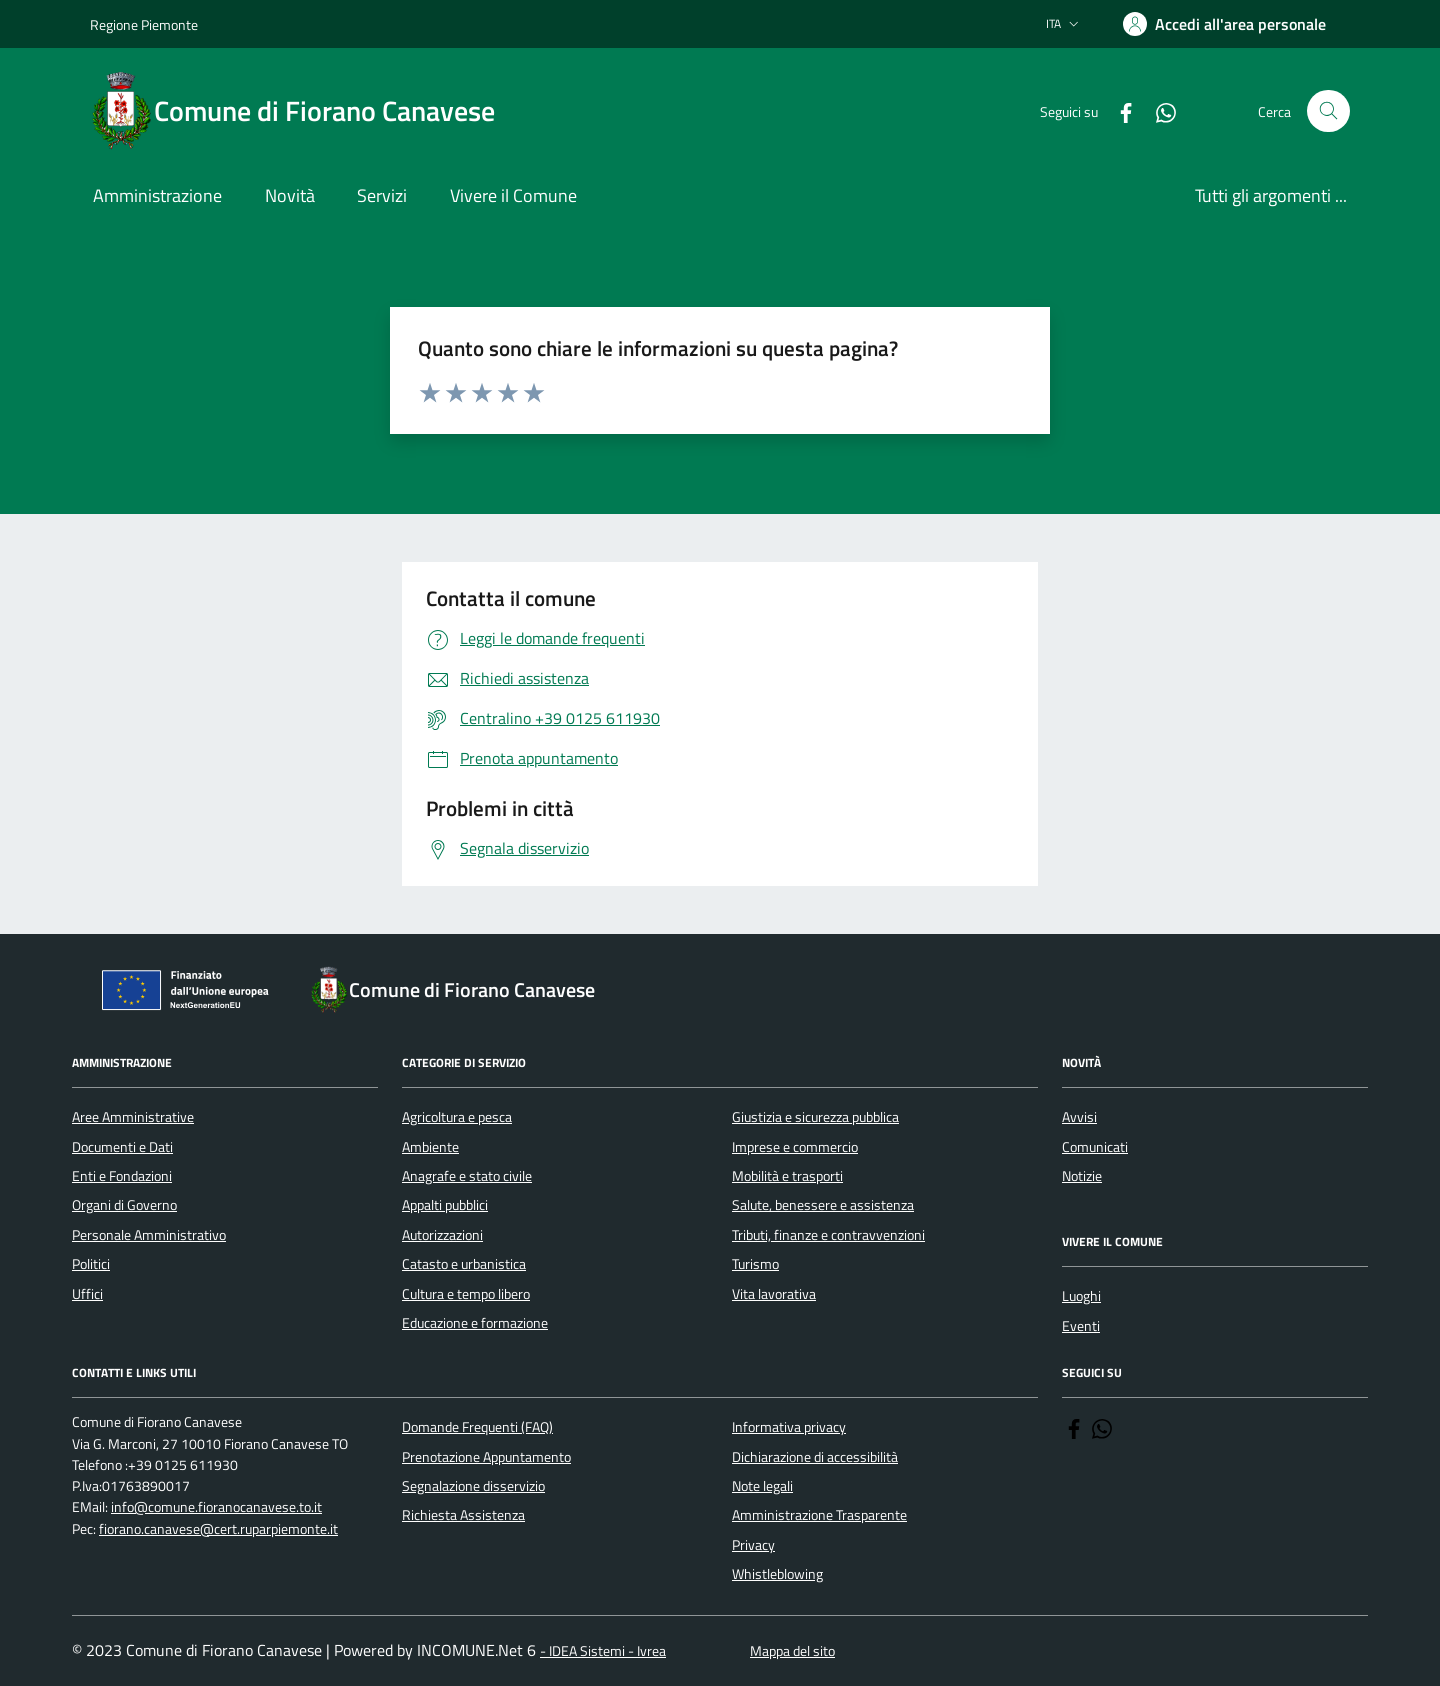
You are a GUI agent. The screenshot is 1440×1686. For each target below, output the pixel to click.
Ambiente (430, 1147)
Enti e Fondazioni (122, 1176)
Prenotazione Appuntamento (486, 1457)
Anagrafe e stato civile (467, 1176)
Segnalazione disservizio (473, 1486)
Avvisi (1079, 1117)
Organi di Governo (124, 1205)
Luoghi (1081, 1296)
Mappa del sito (792, 1651)
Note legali (762, 1486)
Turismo (755, 1264)
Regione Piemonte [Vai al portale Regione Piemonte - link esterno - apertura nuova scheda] (144, 24)
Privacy (753, 1545)
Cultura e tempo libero (466, 1294)
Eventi (1081, 1326)
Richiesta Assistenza (463, 1515)
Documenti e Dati (122, 1147)
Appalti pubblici (445, 1205)
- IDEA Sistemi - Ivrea (603, 1651)
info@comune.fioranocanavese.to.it (216, 1507)
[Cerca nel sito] (1328, 111)
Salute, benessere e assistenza (823, 1205)
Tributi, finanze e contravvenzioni (828, 1235)
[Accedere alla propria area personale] (1224, 24)
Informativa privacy (789, 1427)
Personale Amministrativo (149, 1235)
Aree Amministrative (133, 1117)
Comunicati (1095, 1147)
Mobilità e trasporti (787, 1176)
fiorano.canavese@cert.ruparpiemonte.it (218, 1529)
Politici (91, 1264)
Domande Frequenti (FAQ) (477, 1427)
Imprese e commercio (795, 1147)
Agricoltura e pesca (457, 1117)
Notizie (1082, 1176)
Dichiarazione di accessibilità (815, 1457)
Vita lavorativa (774, 1294)
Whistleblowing (777, 1574)
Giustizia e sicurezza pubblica (815, 1117)
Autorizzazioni (442, 1235)
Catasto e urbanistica (464, 1264)
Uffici (87, 1294)
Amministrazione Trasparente (819, 1515)
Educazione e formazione (475, 1323)
